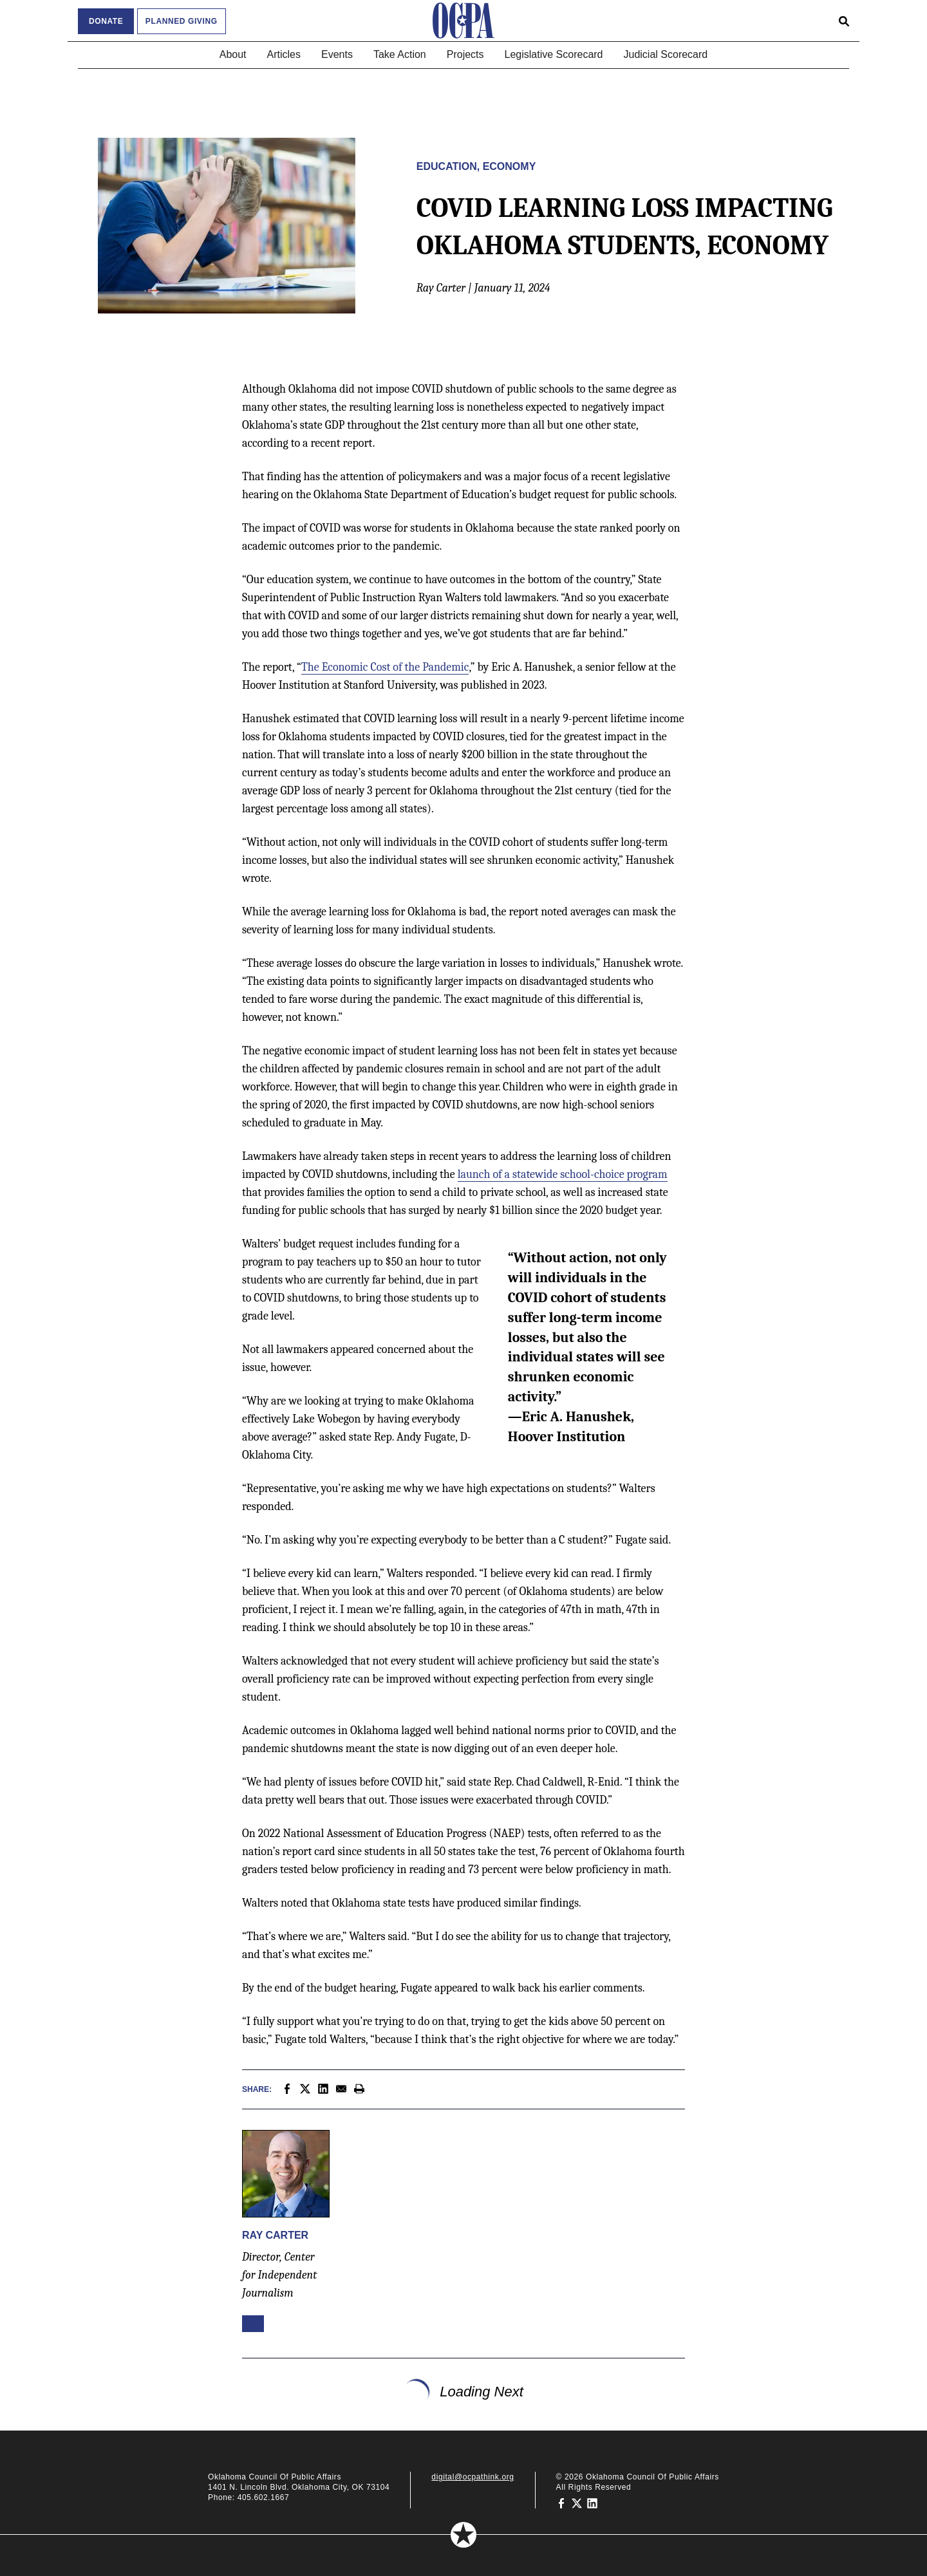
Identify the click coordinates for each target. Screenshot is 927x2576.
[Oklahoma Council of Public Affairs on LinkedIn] (592, 2502)
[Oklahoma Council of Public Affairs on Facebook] (561, 2502)
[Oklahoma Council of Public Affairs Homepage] (463, 21)
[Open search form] (844, 20)
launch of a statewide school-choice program (563, 1174)
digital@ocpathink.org (472, 2476)
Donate (106, 21)
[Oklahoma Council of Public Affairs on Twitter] (577, 2502)
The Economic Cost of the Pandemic (385, 667)
